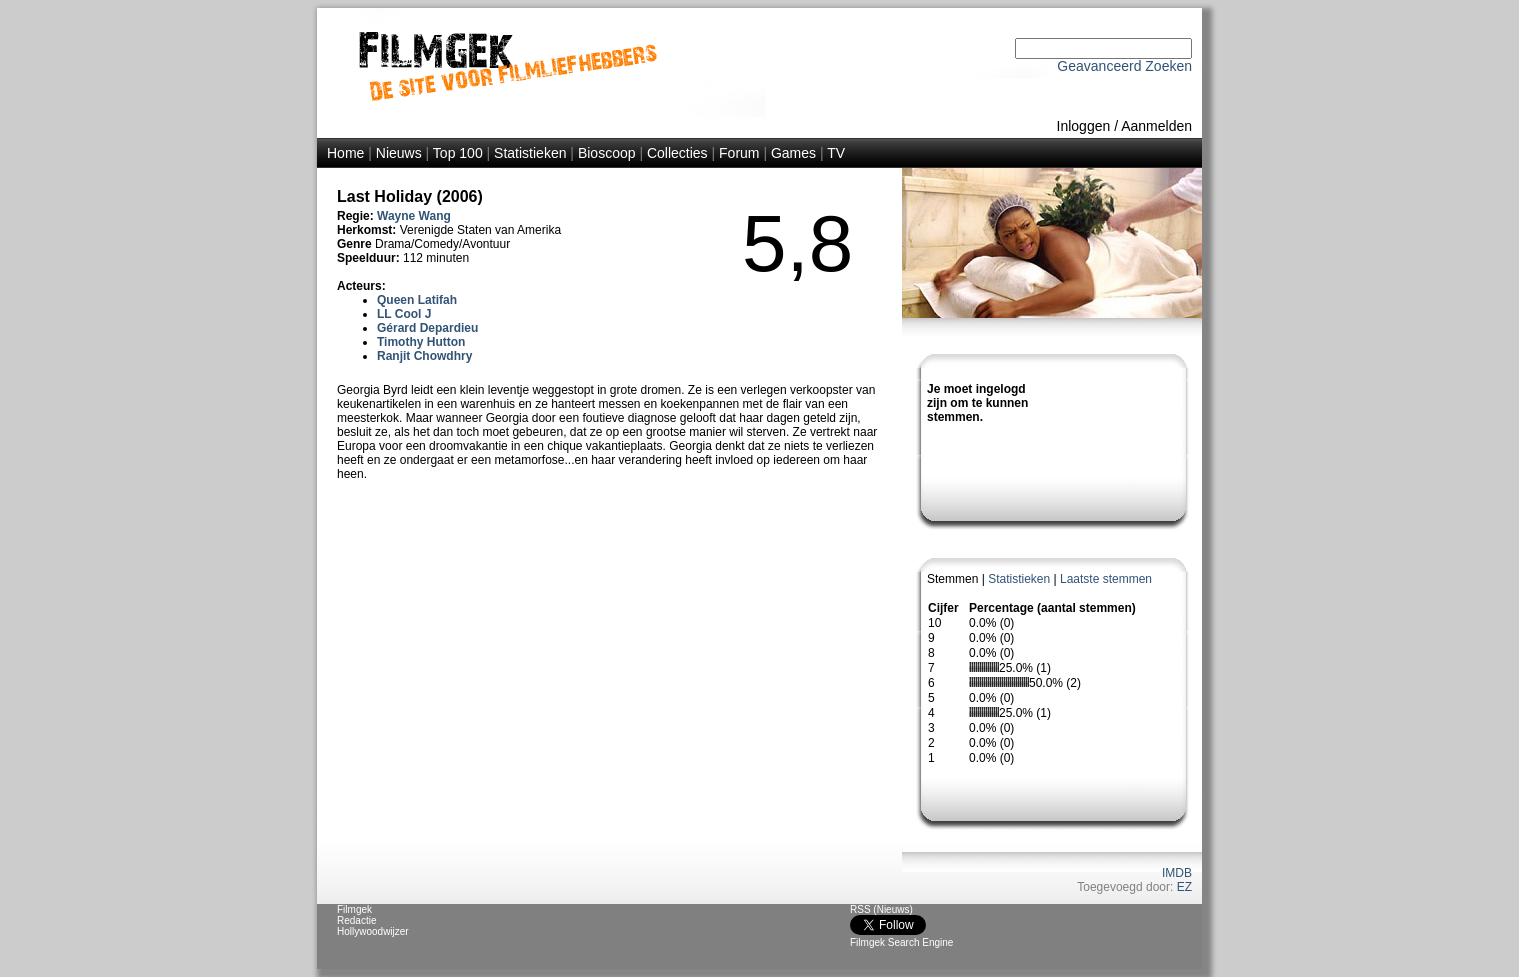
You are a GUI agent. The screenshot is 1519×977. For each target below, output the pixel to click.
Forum (739, 153)
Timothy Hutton (421, 342)
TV (836, 153)
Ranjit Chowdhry (424, 356)
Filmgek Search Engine (901, 942)
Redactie (356, 920)
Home (345, 153)
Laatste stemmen (1106, 579)
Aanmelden (1156, 126)
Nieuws (399, 153)
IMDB (1177, 873)
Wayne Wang (414, 216)
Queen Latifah (417, 300)
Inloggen (1084, 126)
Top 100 (458, 153)
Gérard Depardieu (427, 328)
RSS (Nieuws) (881, 909)
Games (793, 153)
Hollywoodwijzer (373, 931)
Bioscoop (607, 153)
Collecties (677, 153)
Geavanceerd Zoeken (1124, 66)
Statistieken (530, 153)
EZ (1184, 887)
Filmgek (354, 909)
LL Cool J (404, 314)
